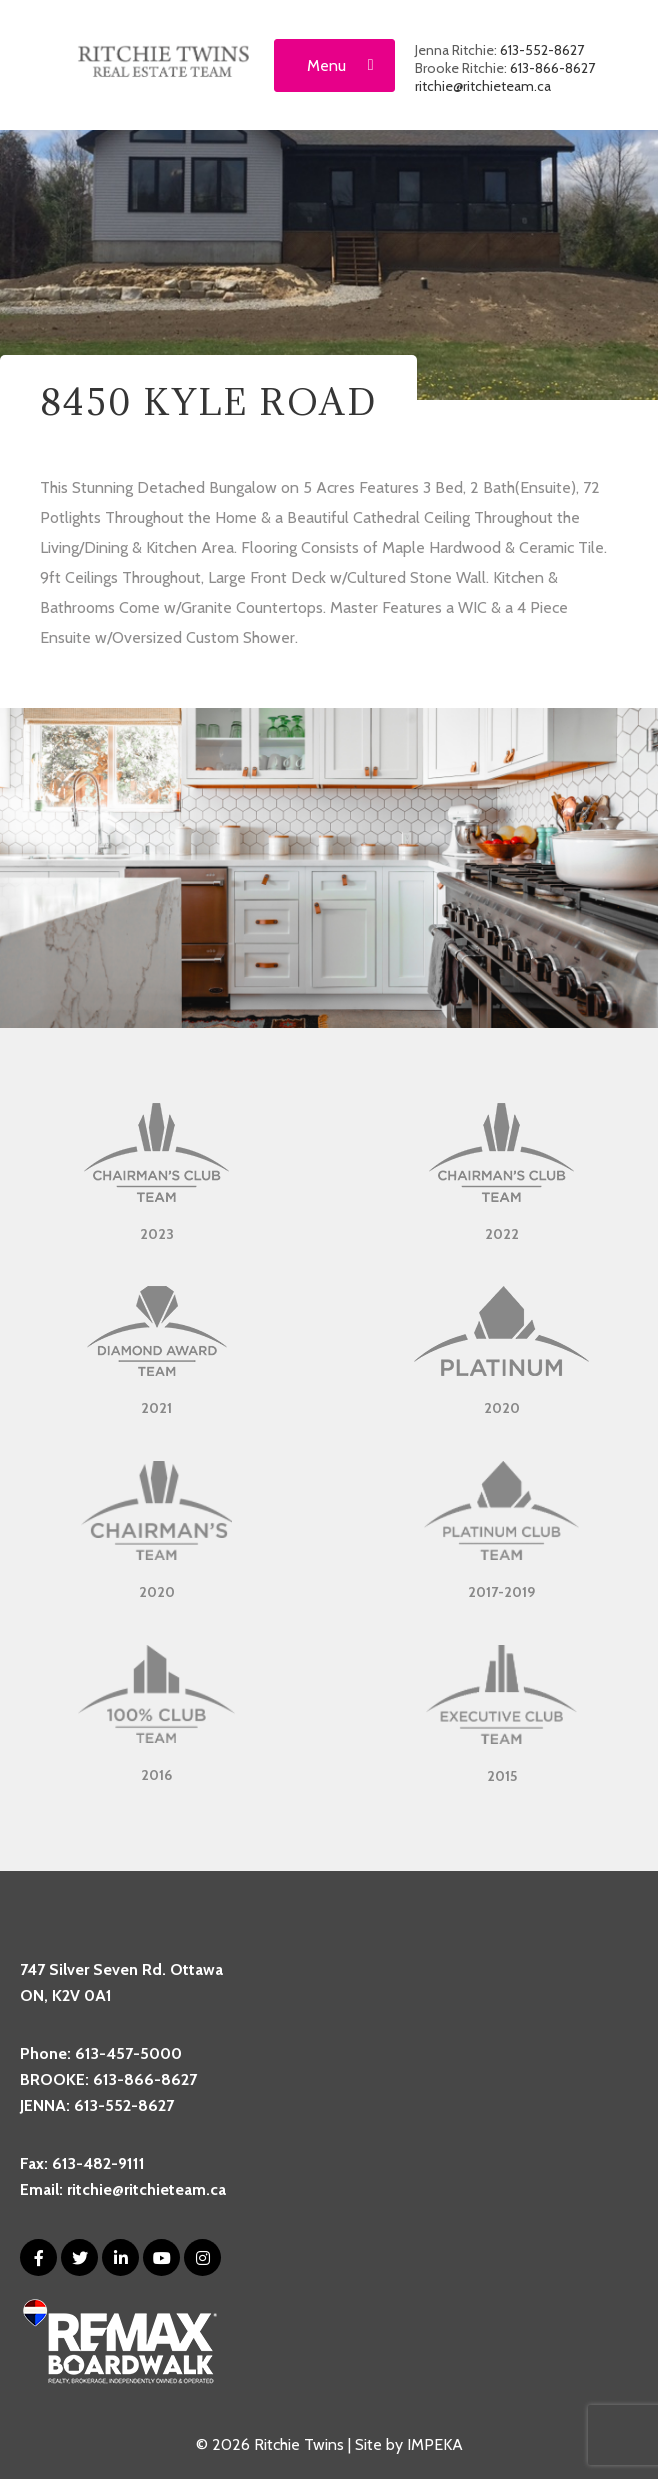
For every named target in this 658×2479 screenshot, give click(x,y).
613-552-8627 (542, 50)
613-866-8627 (552, 68)
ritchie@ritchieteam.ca (483, 86)
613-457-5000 (128, 2053)
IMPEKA (435, 2444)
